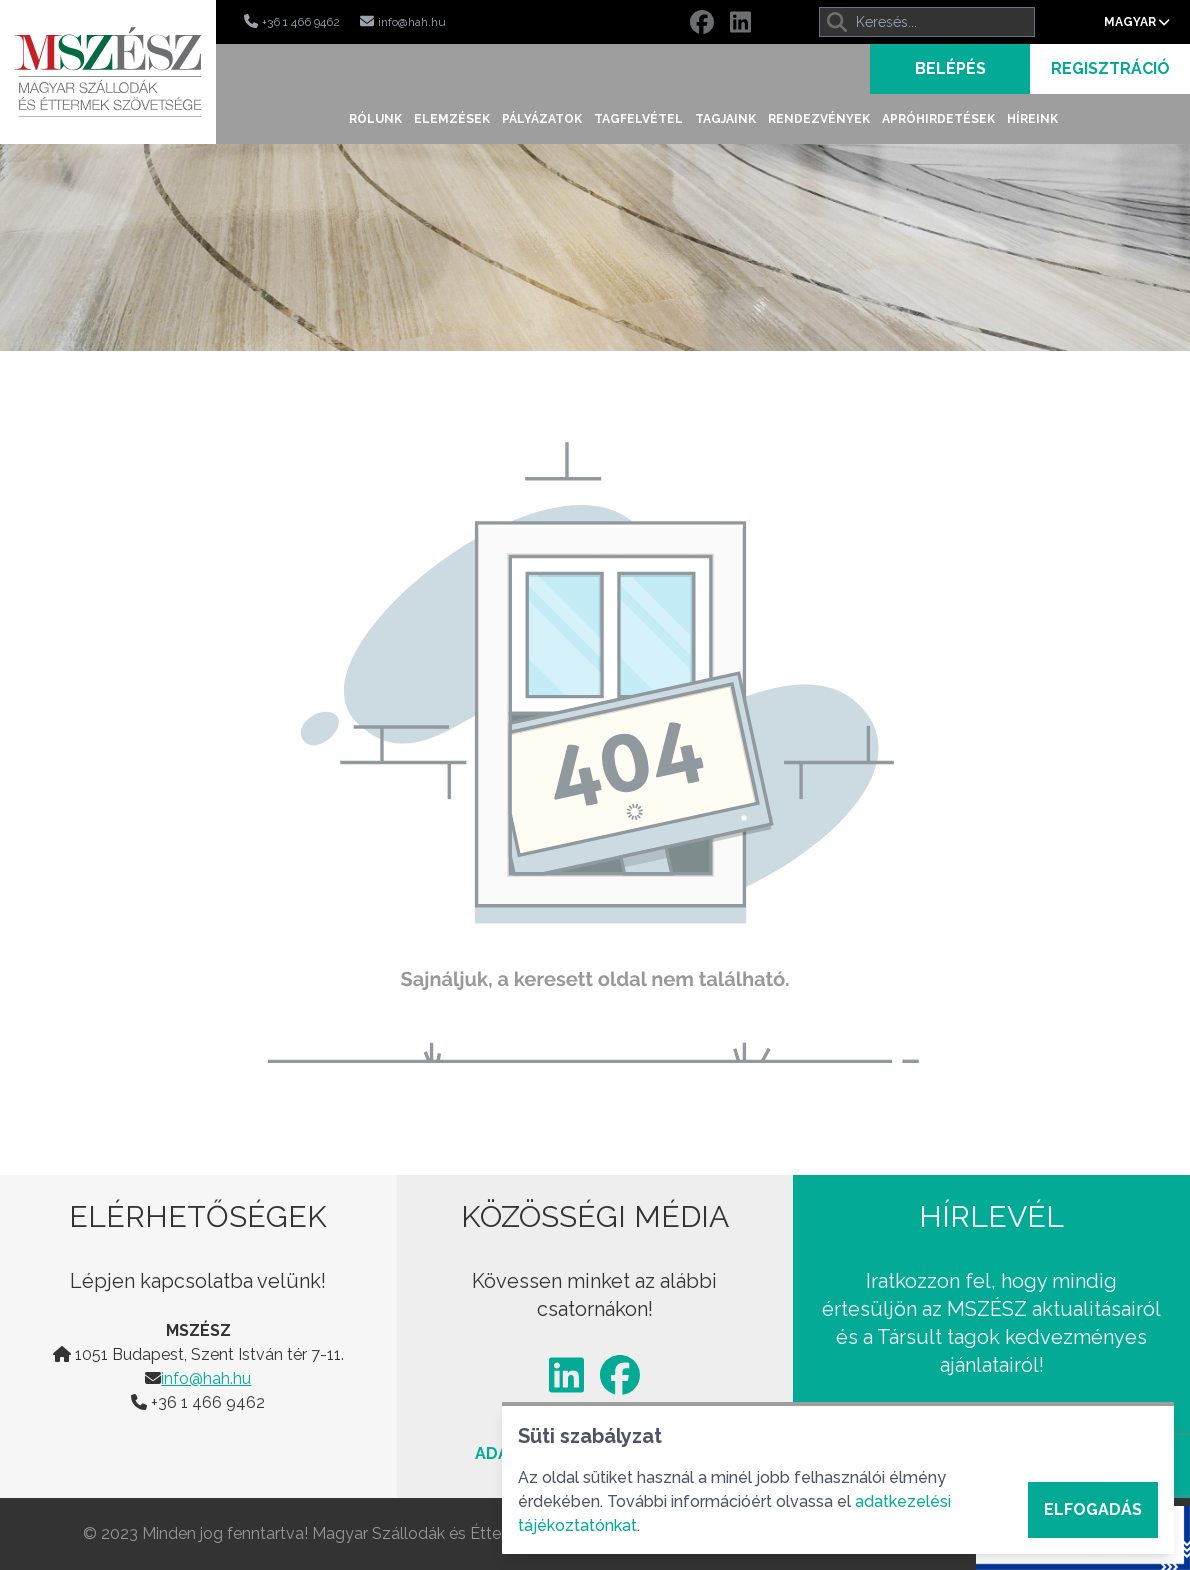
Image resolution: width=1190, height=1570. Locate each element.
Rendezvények (819, 119)
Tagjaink (725, 119)
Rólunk (375, 119)
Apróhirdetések (938, 119)
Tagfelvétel (638, 119)
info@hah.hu (206, 1378)
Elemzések (452, 119)
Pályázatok (542, 119)
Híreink (1032, 119)
